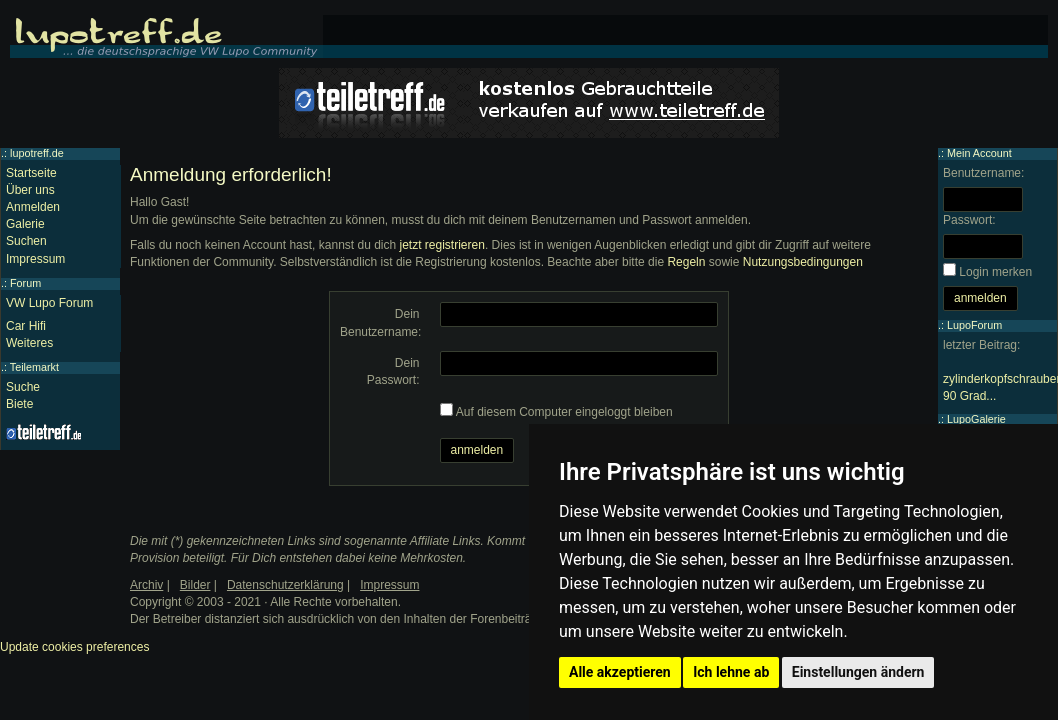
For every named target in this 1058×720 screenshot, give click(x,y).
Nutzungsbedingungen (803, 262)
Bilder (195, 585)
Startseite (31, 173)
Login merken (995, 272)
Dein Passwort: (393, 371)
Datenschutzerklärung (285, 585)
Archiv (146, 585)
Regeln (686, 262)
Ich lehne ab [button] (731, 672)
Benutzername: (983, 173)
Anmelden (33, 207)
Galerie (25, 224)
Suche (23, 387)
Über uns (30, 190)
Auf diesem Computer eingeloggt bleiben (564, 412)
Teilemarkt (34, 367)
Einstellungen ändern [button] (858, 672)
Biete (19, 404)
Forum (25, 283)
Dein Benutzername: (380, 322)
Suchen (26, 241)
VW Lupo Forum (49, 303)
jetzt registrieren (442, 245)
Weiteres (29, 343)
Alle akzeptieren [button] (620, 672)
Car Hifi (26, 326)
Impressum (35, 259)
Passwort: (969, 220)
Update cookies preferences (74, 647)
